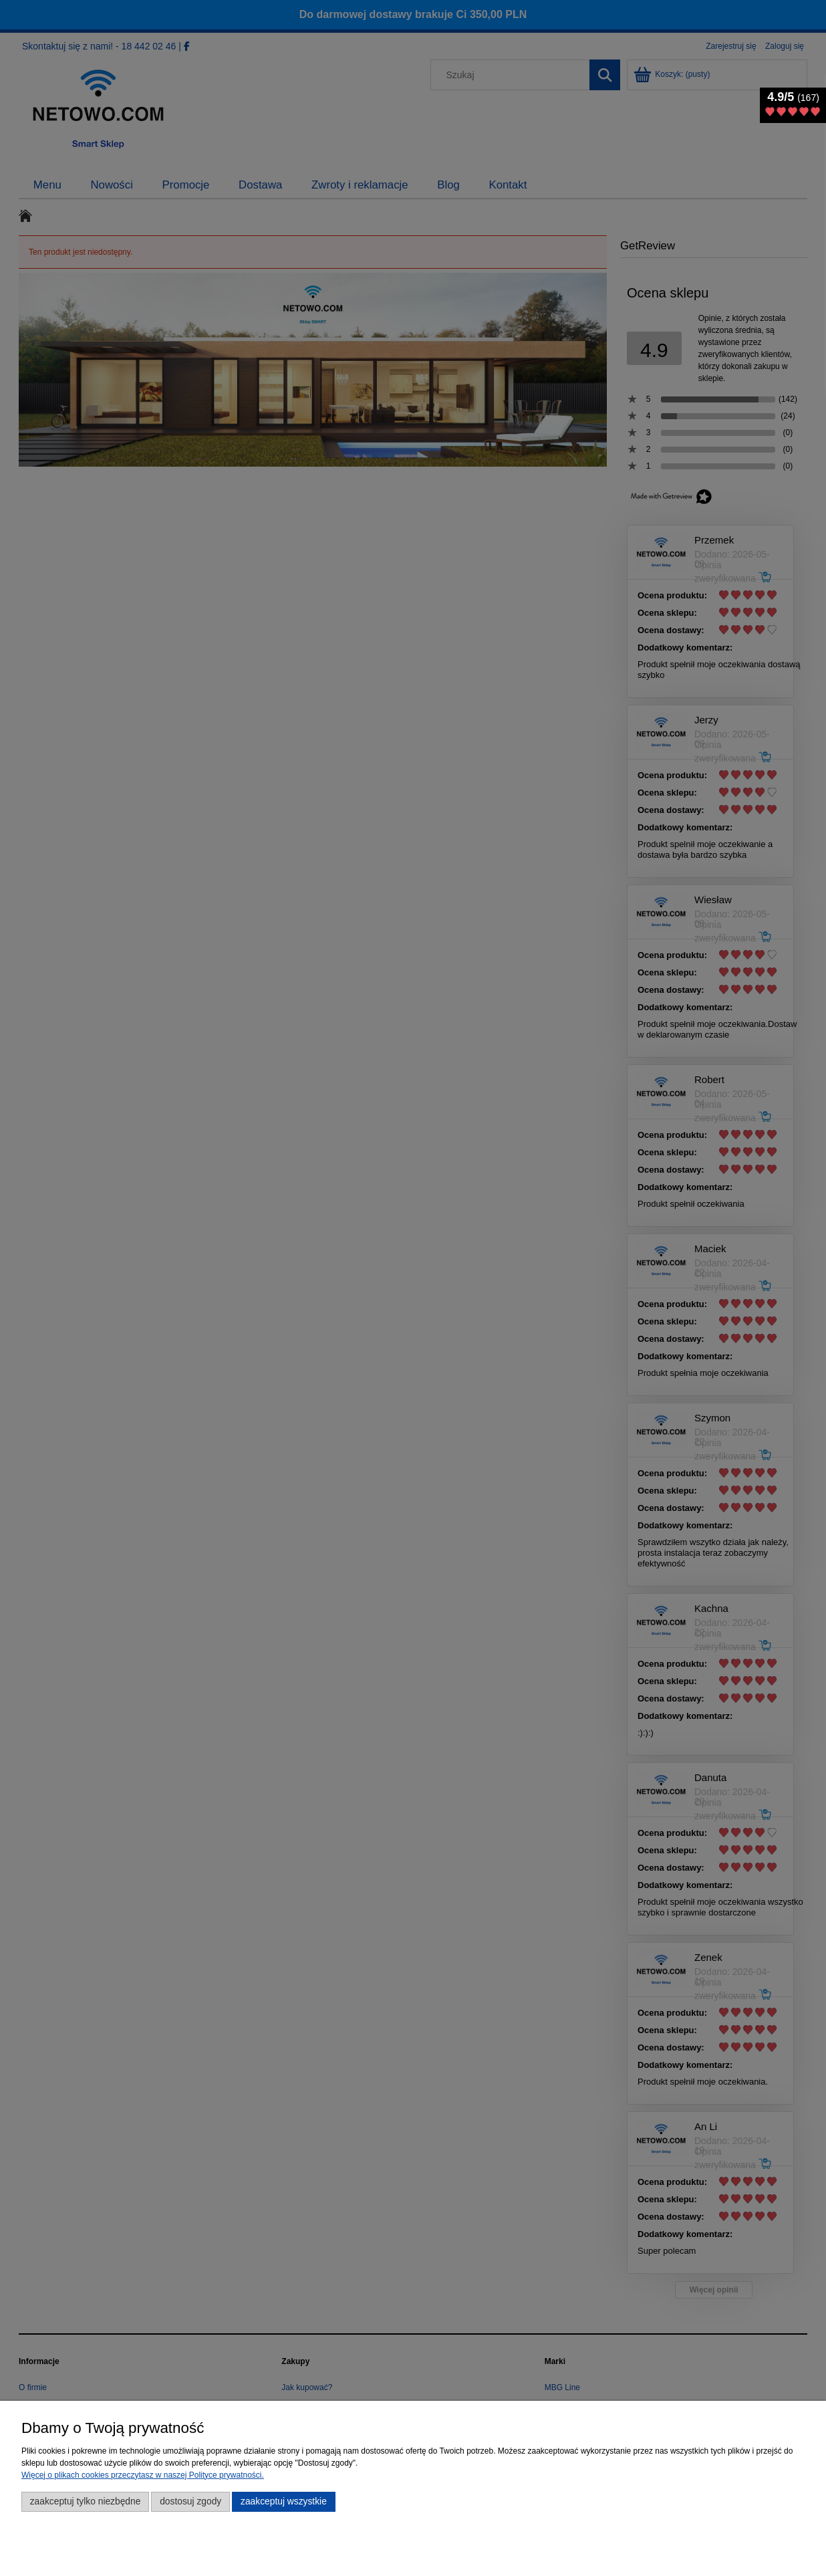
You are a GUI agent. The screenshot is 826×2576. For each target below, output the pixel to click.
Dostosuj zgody (190, 2501)
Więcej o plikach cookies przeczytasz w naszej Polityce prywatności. (142, 2475)
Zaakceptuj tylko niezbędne (85, 2501)
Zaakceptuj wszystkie (284, 2501)
